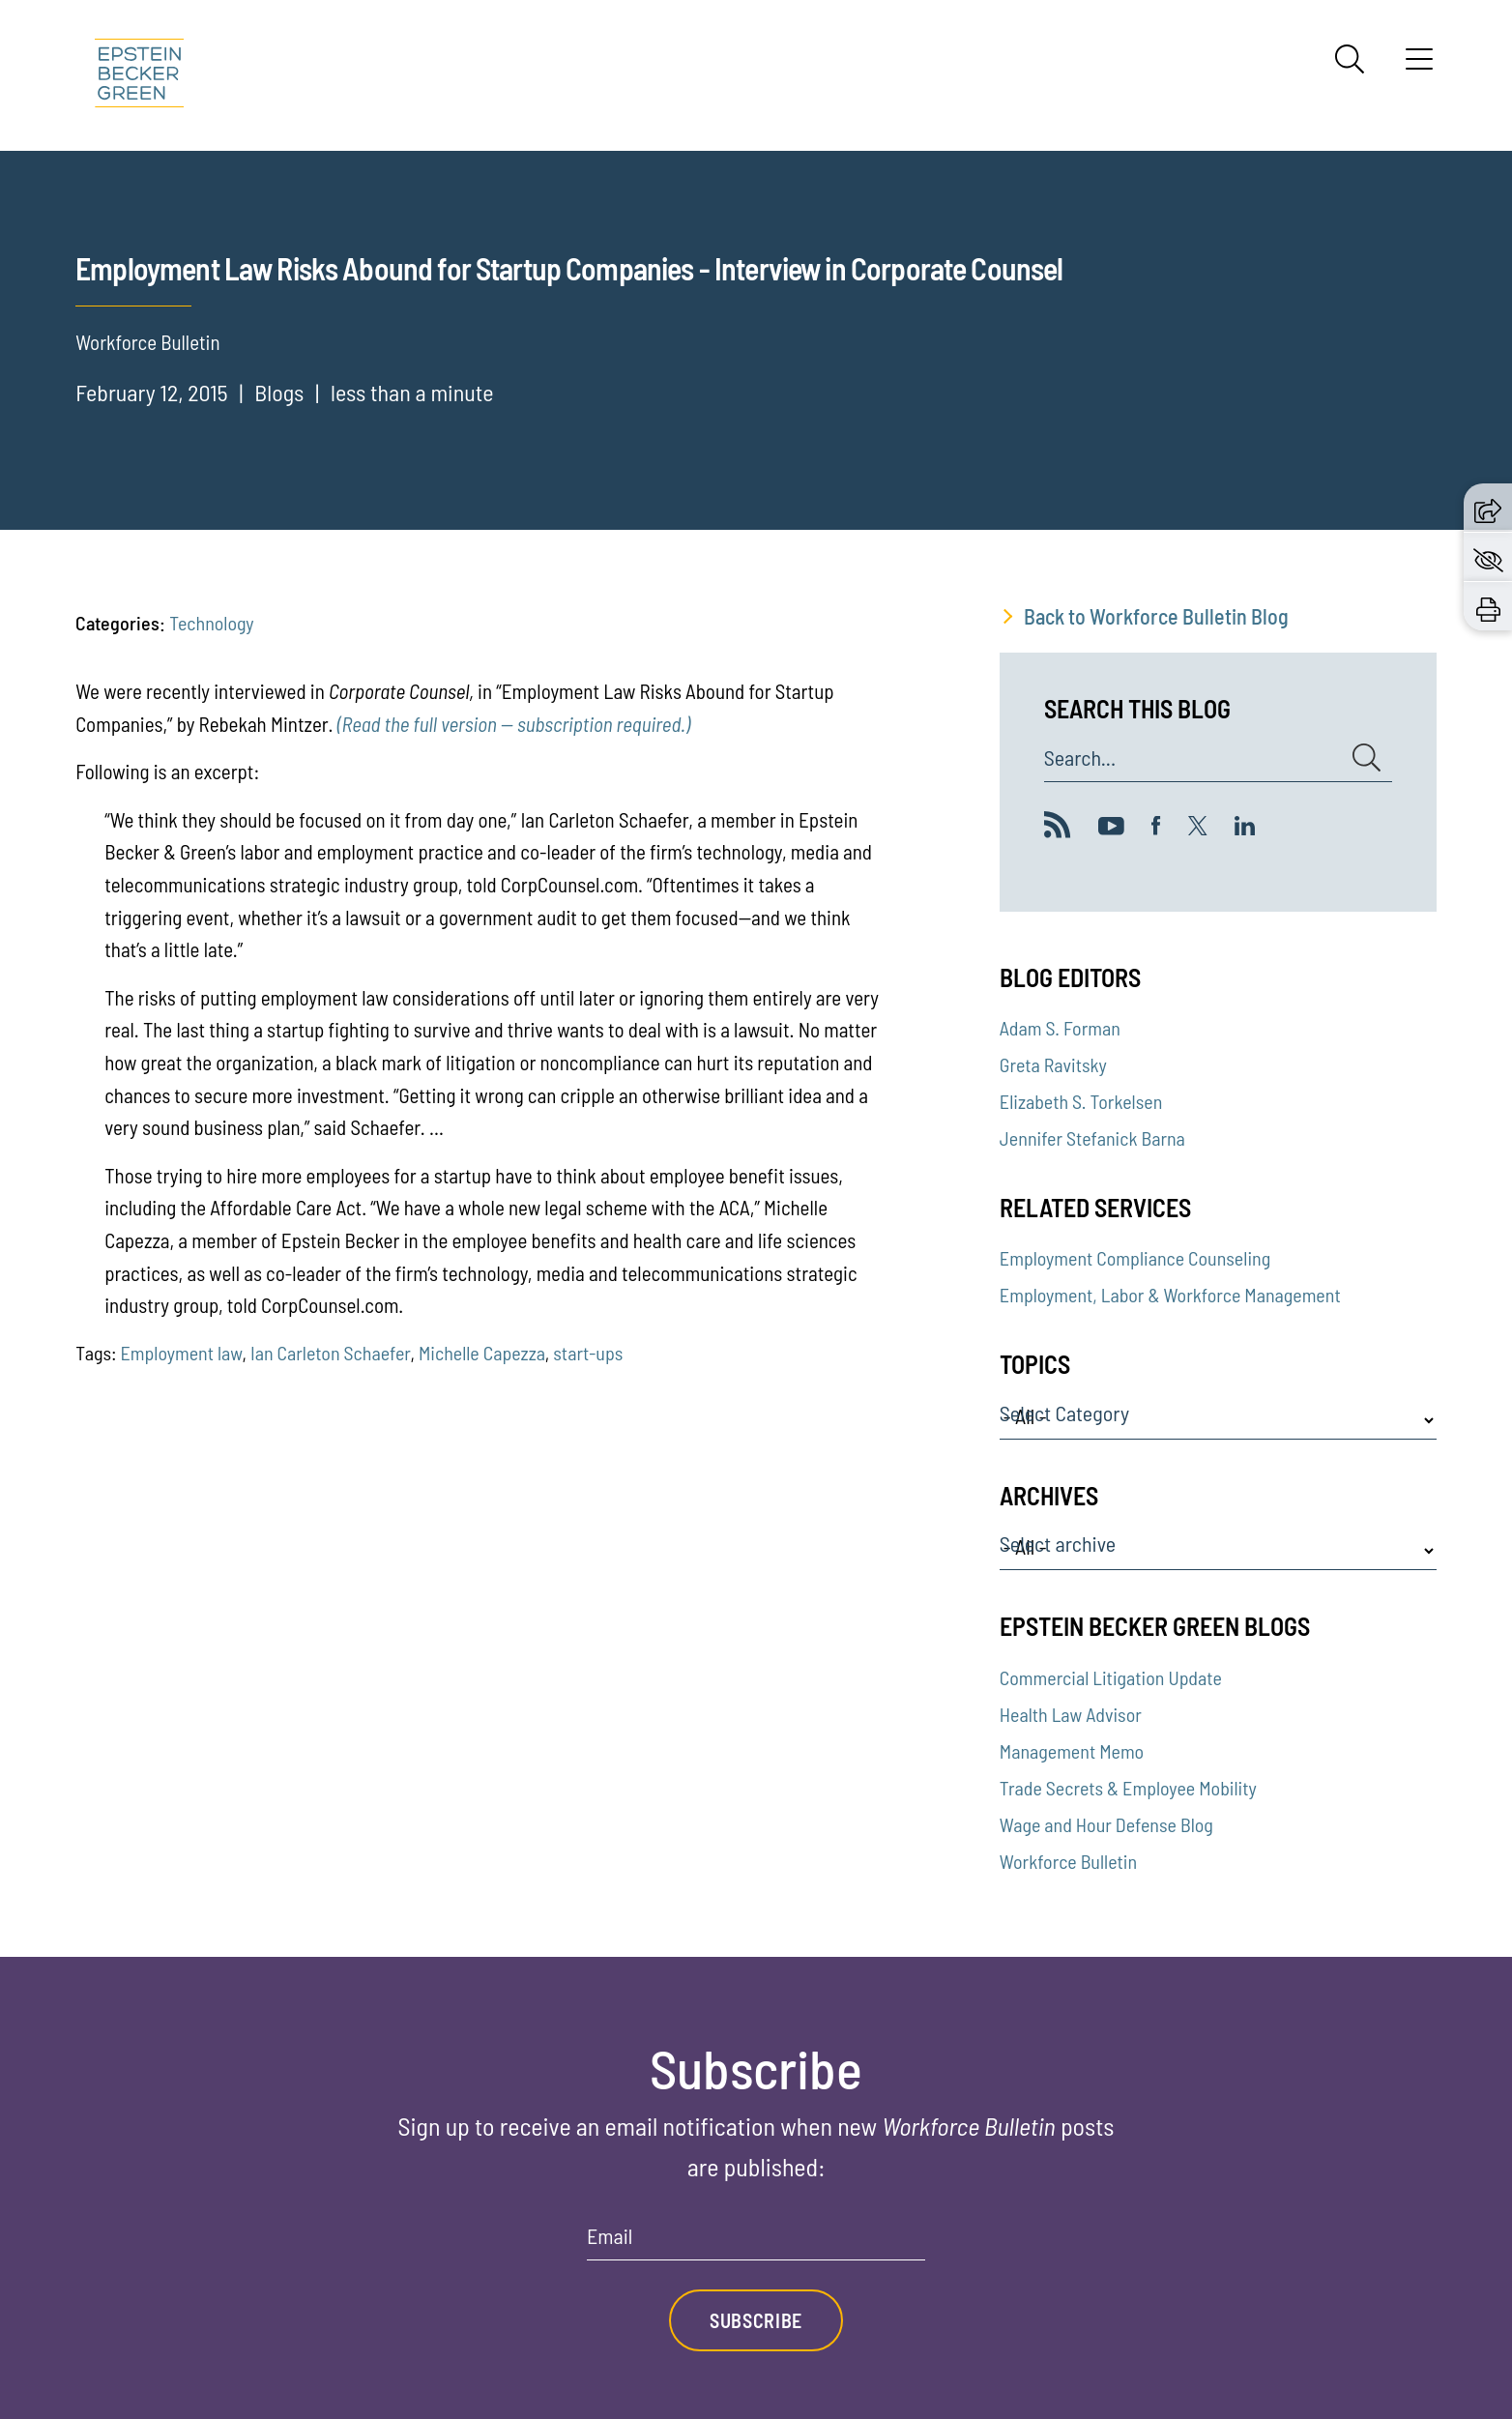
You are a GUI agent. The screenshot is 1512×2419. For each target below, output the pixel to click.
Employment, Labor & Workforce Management (1170, 1294)
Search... (1080, 758)
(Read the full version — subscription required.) (513, 724)
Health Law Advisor (1071, 1714)
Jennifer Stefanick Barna (1092, 1138)
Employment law (181, 1352)
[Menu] (1419, 65)
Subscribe (756, 2320)
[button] (1487, 507)
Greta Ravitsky (1053, 1064)
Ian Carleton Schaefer (330, 1352)
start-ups (588, 1352)
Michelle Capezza (482, 1352)
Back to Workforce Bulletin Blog (1156, 615)
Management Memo (1072, 1751)
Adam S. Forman (1060, 1027)
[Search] (1349, 58)
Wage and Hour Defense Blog (1106, 1824)
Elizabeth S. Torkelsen (1081, 1101)
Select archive (1058, 1544)
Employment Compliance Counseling (1135, 1257)
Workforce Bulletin (1068, 1861)
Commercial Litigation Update (1111, 1677)
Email (609, 2236)
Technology (211, 622)
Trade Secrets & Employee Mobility (1128, 1787)
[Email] (756, 2242)
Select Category (1064, 1413)
